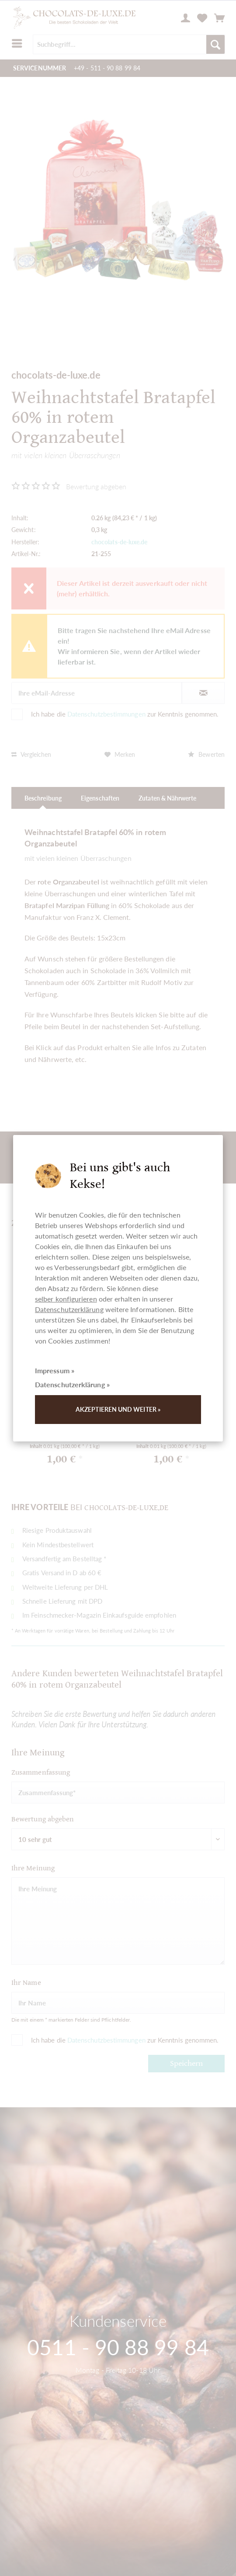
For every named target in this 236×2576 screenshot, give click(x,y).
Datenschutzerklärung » (72, 1384)
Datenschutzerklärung (69, 1309)
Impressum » (54, 1370)
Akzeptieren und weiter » (118, 1409)
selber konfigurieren (66, 1299)
